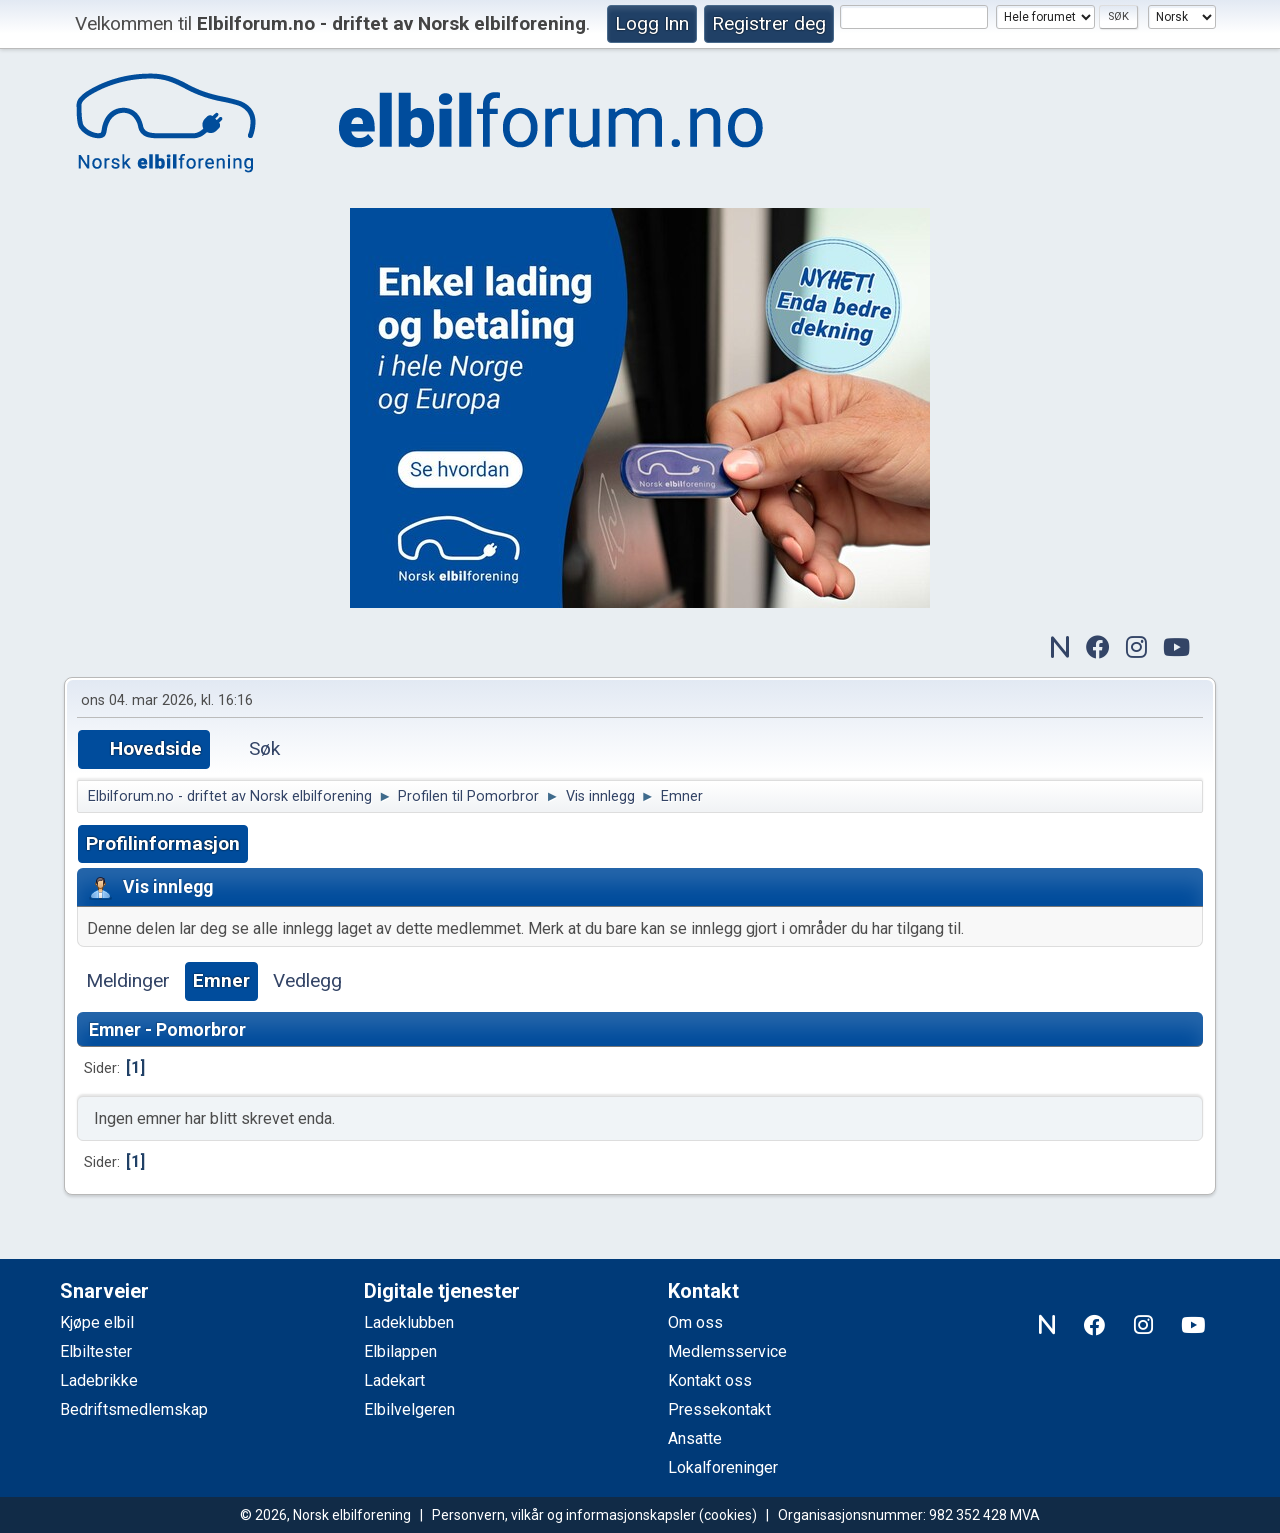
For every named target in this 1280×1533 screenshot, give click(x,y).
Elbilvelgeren (409, 1409)
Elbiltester (96, 1351)
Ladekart (394, 1380)
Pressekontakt (719, 1409)
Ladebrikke (99, 1380)
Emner (221, 980)
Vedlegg (307, 980)
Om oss (695, 1322)
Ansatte (695, 1438)
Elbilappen (400, 1351)
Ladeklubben (409, 1322)
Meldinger (128, 980)
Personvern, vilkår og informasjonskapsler (564, 1515)
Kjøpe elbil (97, 1322)
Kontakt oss (710, 1380)
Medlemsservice (727, 1351)
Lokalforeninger (723, 1467)
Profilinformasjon (163, 843)
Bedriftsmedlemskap (134, 1409)
